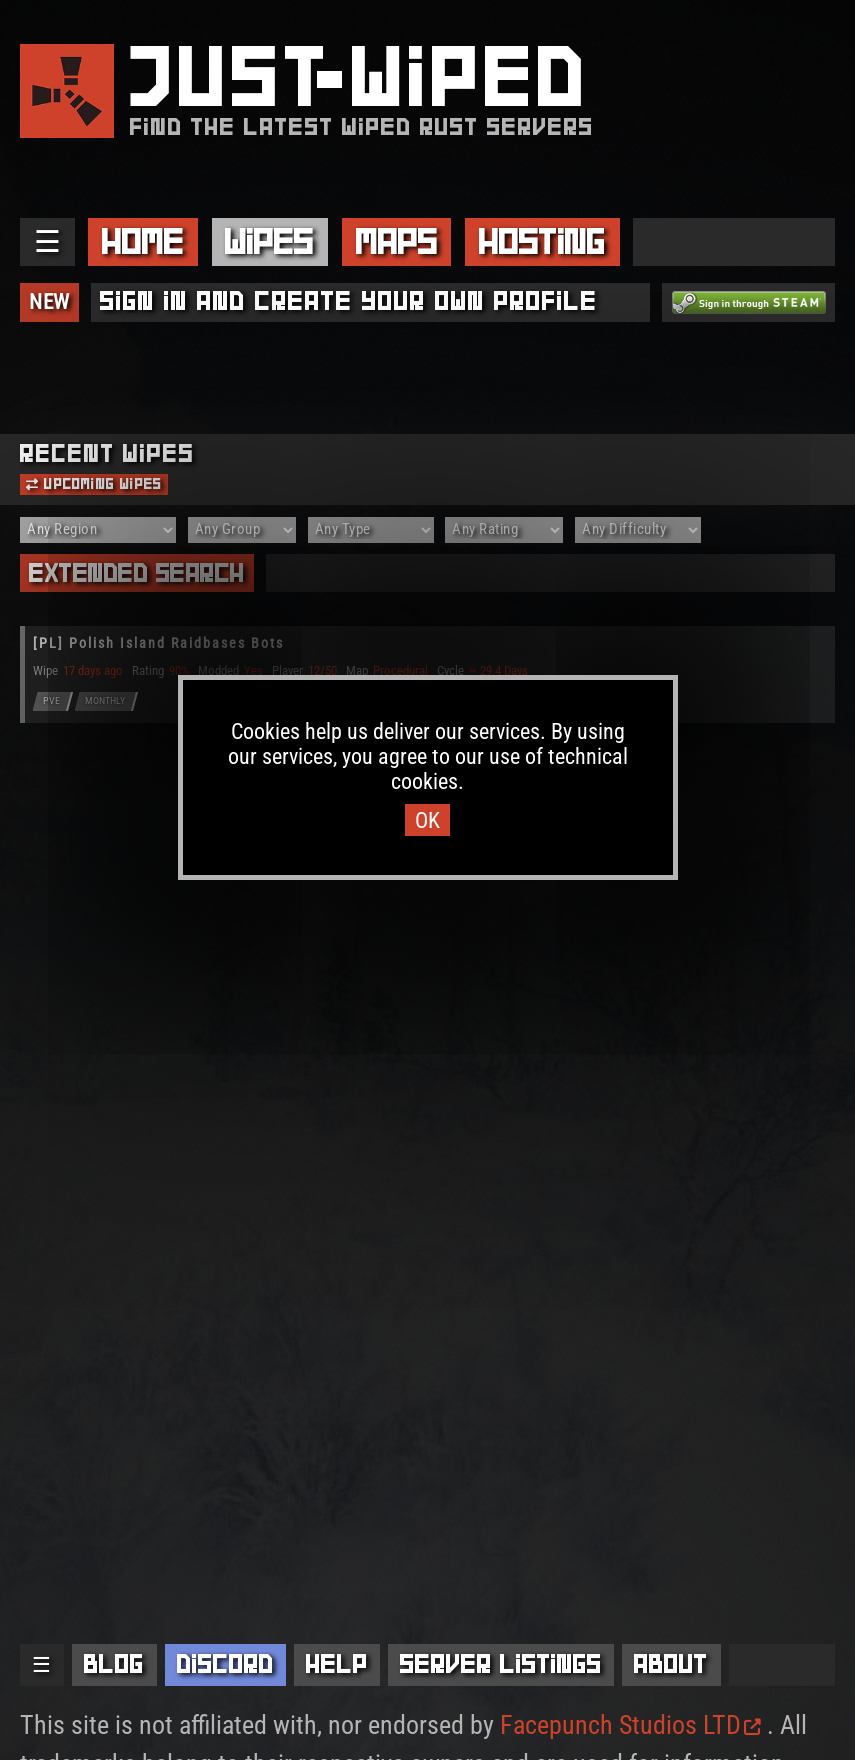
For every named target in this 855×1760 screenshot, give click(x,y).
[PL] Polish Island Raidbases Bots (158, 643)
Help (337, 1664)
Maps (397, 241)
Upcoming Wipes (94, 484)
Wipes (269, 241)
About (671, 1664)
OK (427, 820)
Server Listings (501, 1664)
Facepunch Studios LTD (630, 1725)
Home (143, 241)
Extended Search (137, 573)
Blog (114, 1664)
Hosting (542, 241)
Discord (225, 1664)
